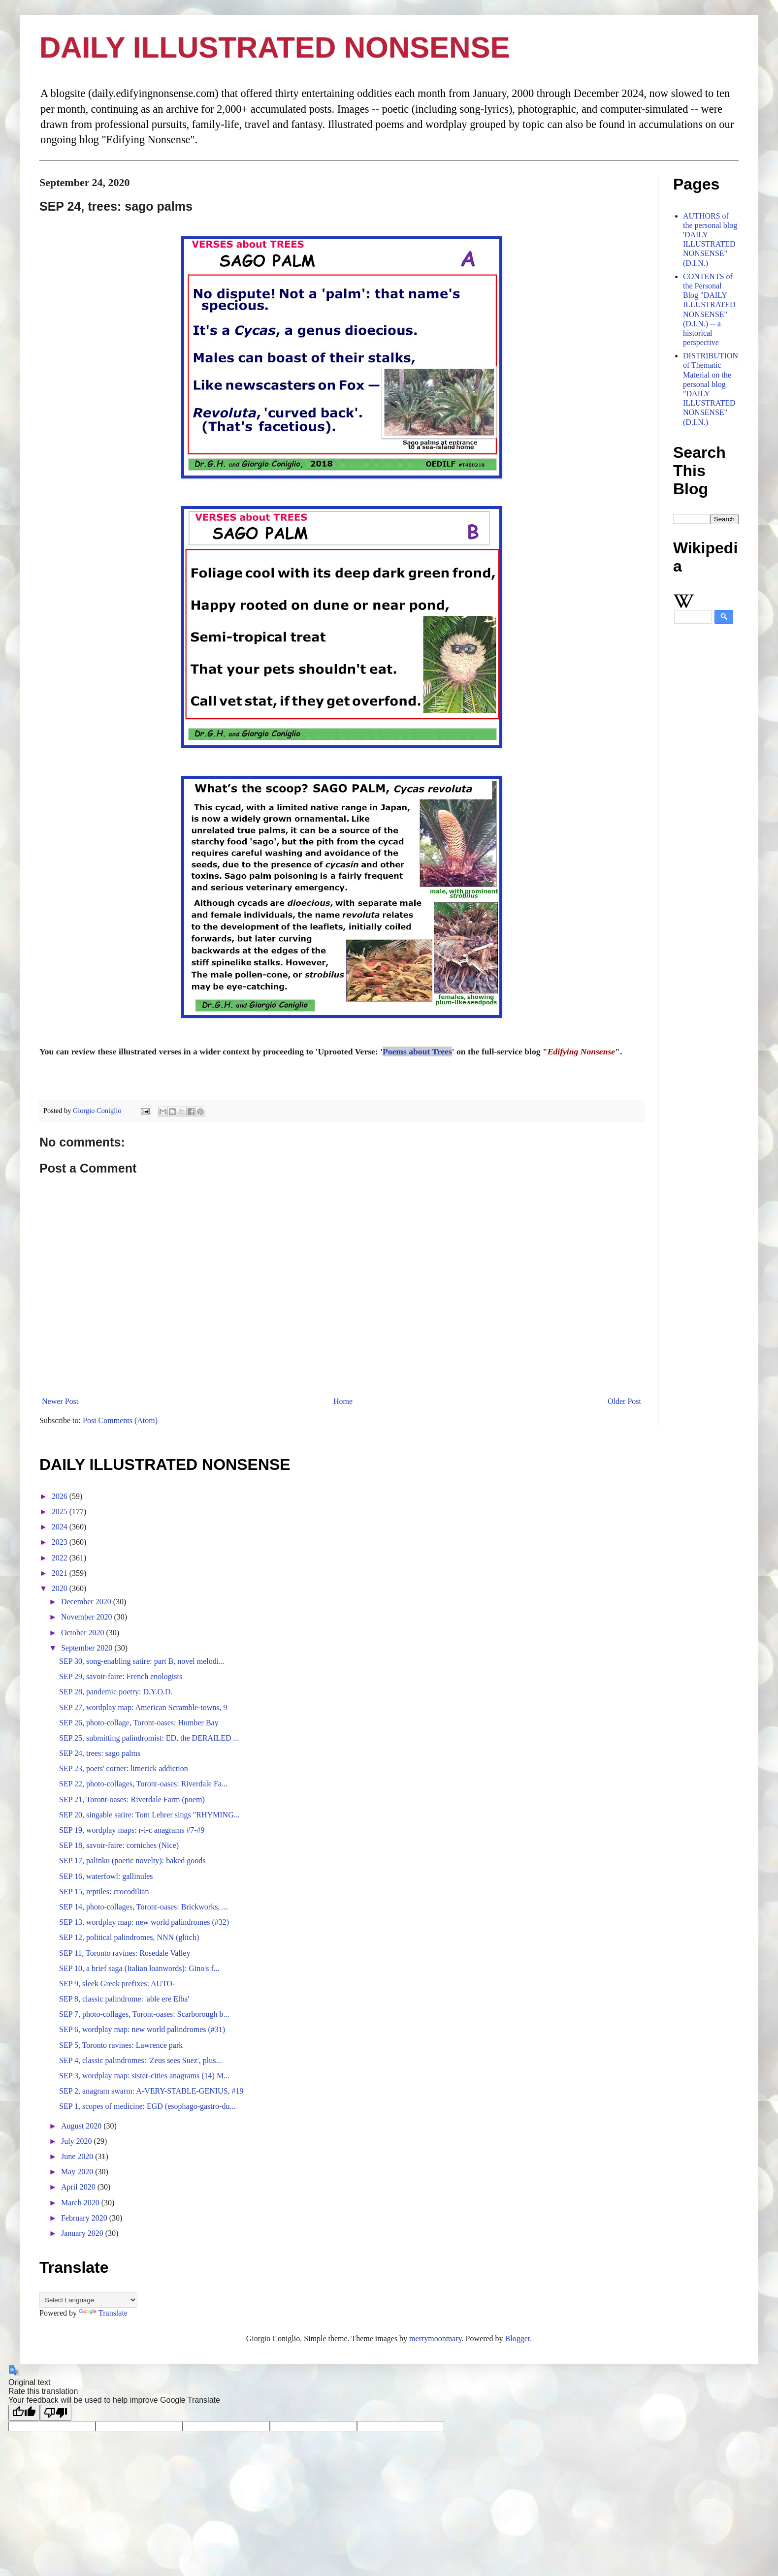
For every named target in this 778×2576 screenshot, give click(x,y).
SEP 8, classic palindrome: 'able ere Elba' (124, 1999)
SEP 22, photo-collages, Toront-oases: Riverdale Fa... (143, 1784)
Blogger (517, 2338)
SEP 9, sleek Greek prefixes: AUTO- (117, 1983)
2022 (60, 1558)
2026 (60, 1496)
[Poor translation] (55, 2413)
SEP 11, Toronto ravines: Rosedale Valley (124, 1953)
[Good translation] (24, 2413)
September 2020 (87, 1648)
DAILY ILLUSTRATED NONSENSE (274, 47)
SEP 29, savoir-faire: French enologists (120, 1676)
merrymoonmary (435, 2338)
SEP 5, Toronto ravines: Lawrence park (121, 2045)
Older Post (624, 1401)
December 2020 (87, 1601)
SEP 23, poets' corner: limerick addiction (123, 1768)
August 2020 (82, 2126)
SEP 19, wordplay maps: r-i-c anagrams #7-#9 (131, 1830)
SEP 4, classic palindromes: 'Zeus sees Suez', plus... (140, 2060)
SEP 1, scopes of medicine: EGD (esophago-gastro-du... (147, 2106)
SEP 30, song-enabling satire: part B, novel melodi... (142, 1661)
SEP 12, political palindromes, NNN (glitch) (129, 1937)
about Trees (429, 1051)
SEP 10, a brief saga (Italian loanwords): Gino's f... (139, 1968)
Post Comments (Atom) (120, 1420)
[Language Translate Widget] (88, 2300)
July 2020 (77, 2141)
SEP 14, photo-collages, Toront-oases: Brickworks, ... (143, 1907)
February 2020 (85, 2218)
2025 (60, 1511)
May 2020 (78, 2171)
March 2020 (81, 2202)
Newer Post (60, 1401)
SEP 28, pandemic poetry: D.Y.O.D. (116, 1691)
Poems (395, 1051)
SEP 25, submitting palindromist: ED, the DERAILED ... (149, 1738)
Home (343, 1401)
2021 (60, 1573)
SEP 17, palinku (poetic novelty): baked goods (132, 1860)
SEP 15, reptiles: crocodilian (104, 1891)
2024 (60, 1527)
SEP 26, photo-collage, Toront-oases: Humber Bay (139, 1722)
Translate (103, 2313)
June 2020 (78, 2156)
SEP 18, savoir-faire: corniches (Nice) (119, 1845)
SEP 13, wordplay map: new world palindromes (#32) (144, 1922)
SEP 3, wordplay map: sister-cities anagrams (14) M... (144, 2075)
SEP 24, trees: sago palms (99, 1753)
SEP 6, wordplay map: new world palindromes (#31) (142, 2029)
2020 (60, 1588)
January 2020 (83, 2233)
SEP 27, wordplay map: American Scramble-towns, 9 (143, 1707)
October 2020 (83, 1632)
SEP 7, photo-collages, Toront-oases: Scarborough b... (144, 2014)
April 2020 (79, 2187)
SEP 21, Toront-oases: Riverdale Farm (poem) (132, 1799)
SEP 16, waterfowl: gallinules (106, 1876)
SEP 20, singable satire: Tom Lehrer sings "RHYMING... (149, 1815)
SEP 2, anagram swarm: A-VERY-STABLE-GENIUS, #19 (151, 2091)
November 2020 (87, 1617)
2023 (60, 1542)
